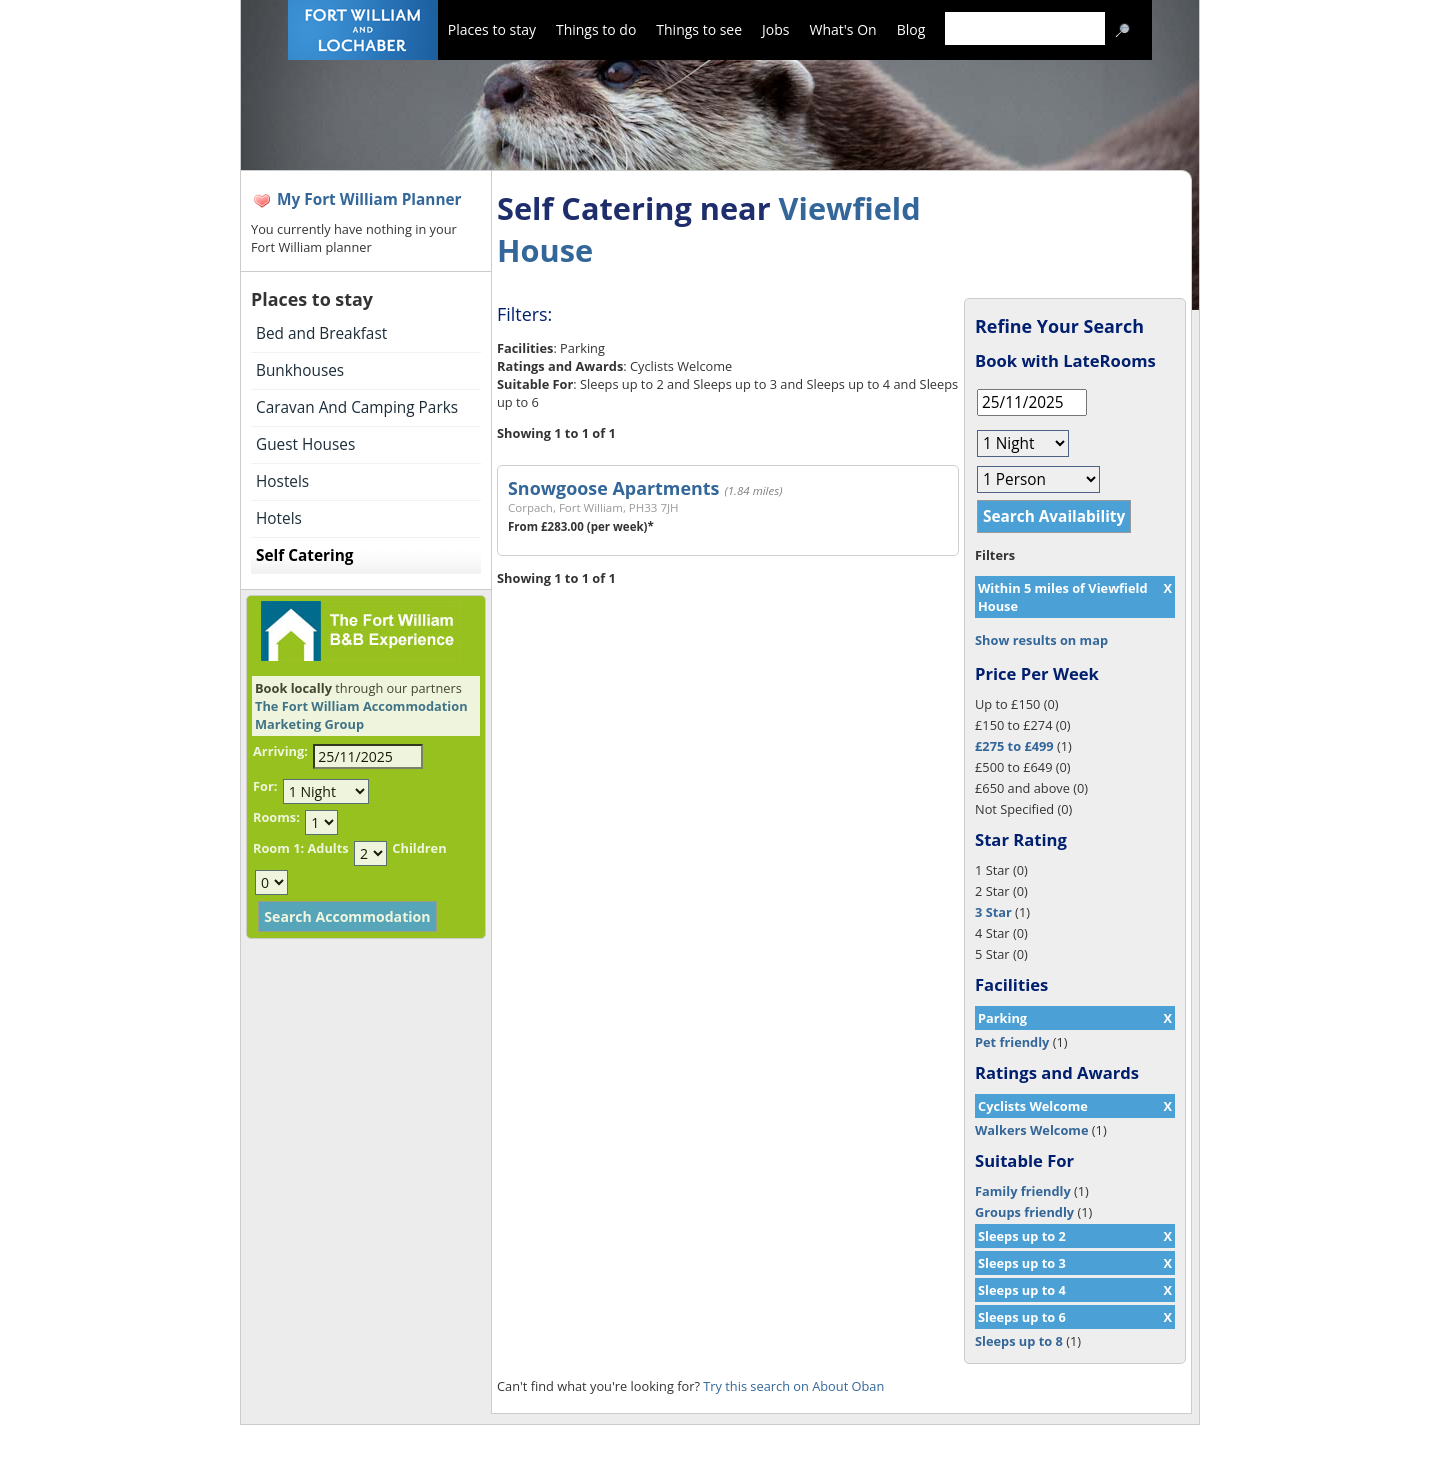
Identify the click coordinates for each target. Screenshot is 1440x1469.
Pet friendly (1012, 1042)
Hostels (282, 481)
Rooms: (276, 817)
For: (265, 786)
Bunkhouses (300, 370)
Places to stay (492, 29)
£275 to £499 (1014, 746)
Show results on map (1041, 640)
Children (419, 848)
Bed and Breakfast (321, 333)
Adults (327, 848)
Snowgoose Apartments (613, 488)
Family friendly (1023, 1191)
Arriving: (280, 751)
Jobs (775, 29)
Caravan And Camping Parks (357, 407)
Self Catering (304, 555)
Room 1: (278, 848)
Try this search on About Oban (793, 1386)
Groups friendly (1024, 1212)
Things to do (596, 29)
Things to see (699, 29)
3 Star (993, 912)
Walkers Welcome (1031, 1130)
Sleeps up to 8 (1019, 1341)
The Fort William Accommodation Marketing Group (361, 715)
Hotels (279, 518)
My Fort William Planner (369, 199)
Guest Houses (305, 444)
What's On (843, 29)
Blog (911, 29)
